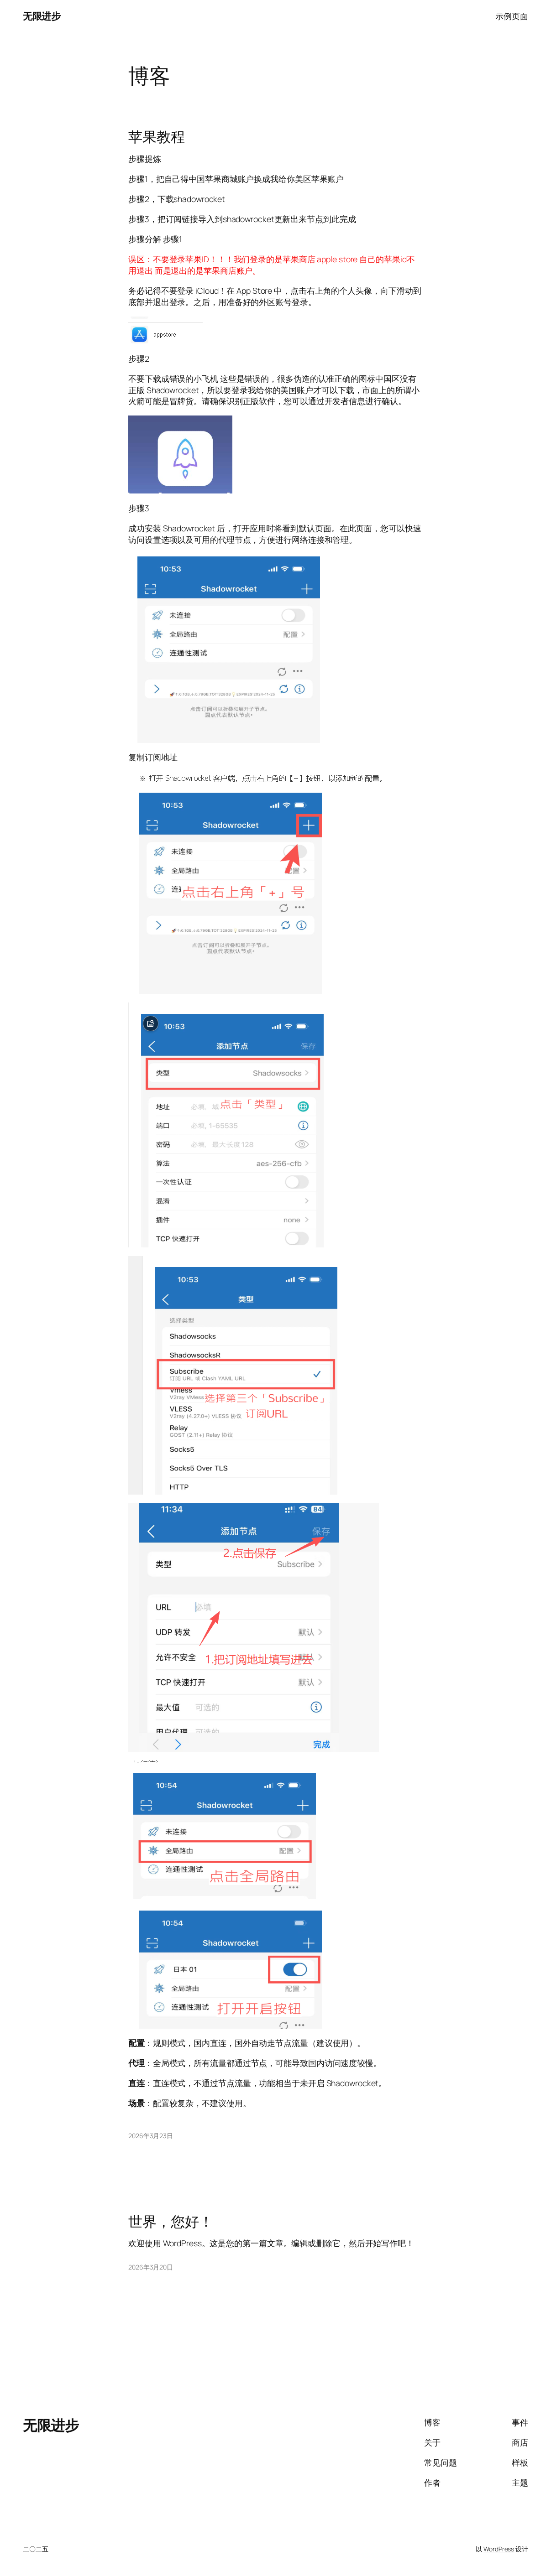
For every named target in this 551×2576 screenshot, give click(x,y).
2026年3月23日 (150, 2135)
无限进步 (41, 15)
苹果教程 (156, 136)
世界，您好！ (170, 2221)
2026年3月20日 (150, 2267)
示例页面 (511, 15)
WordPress (498, 2549)
